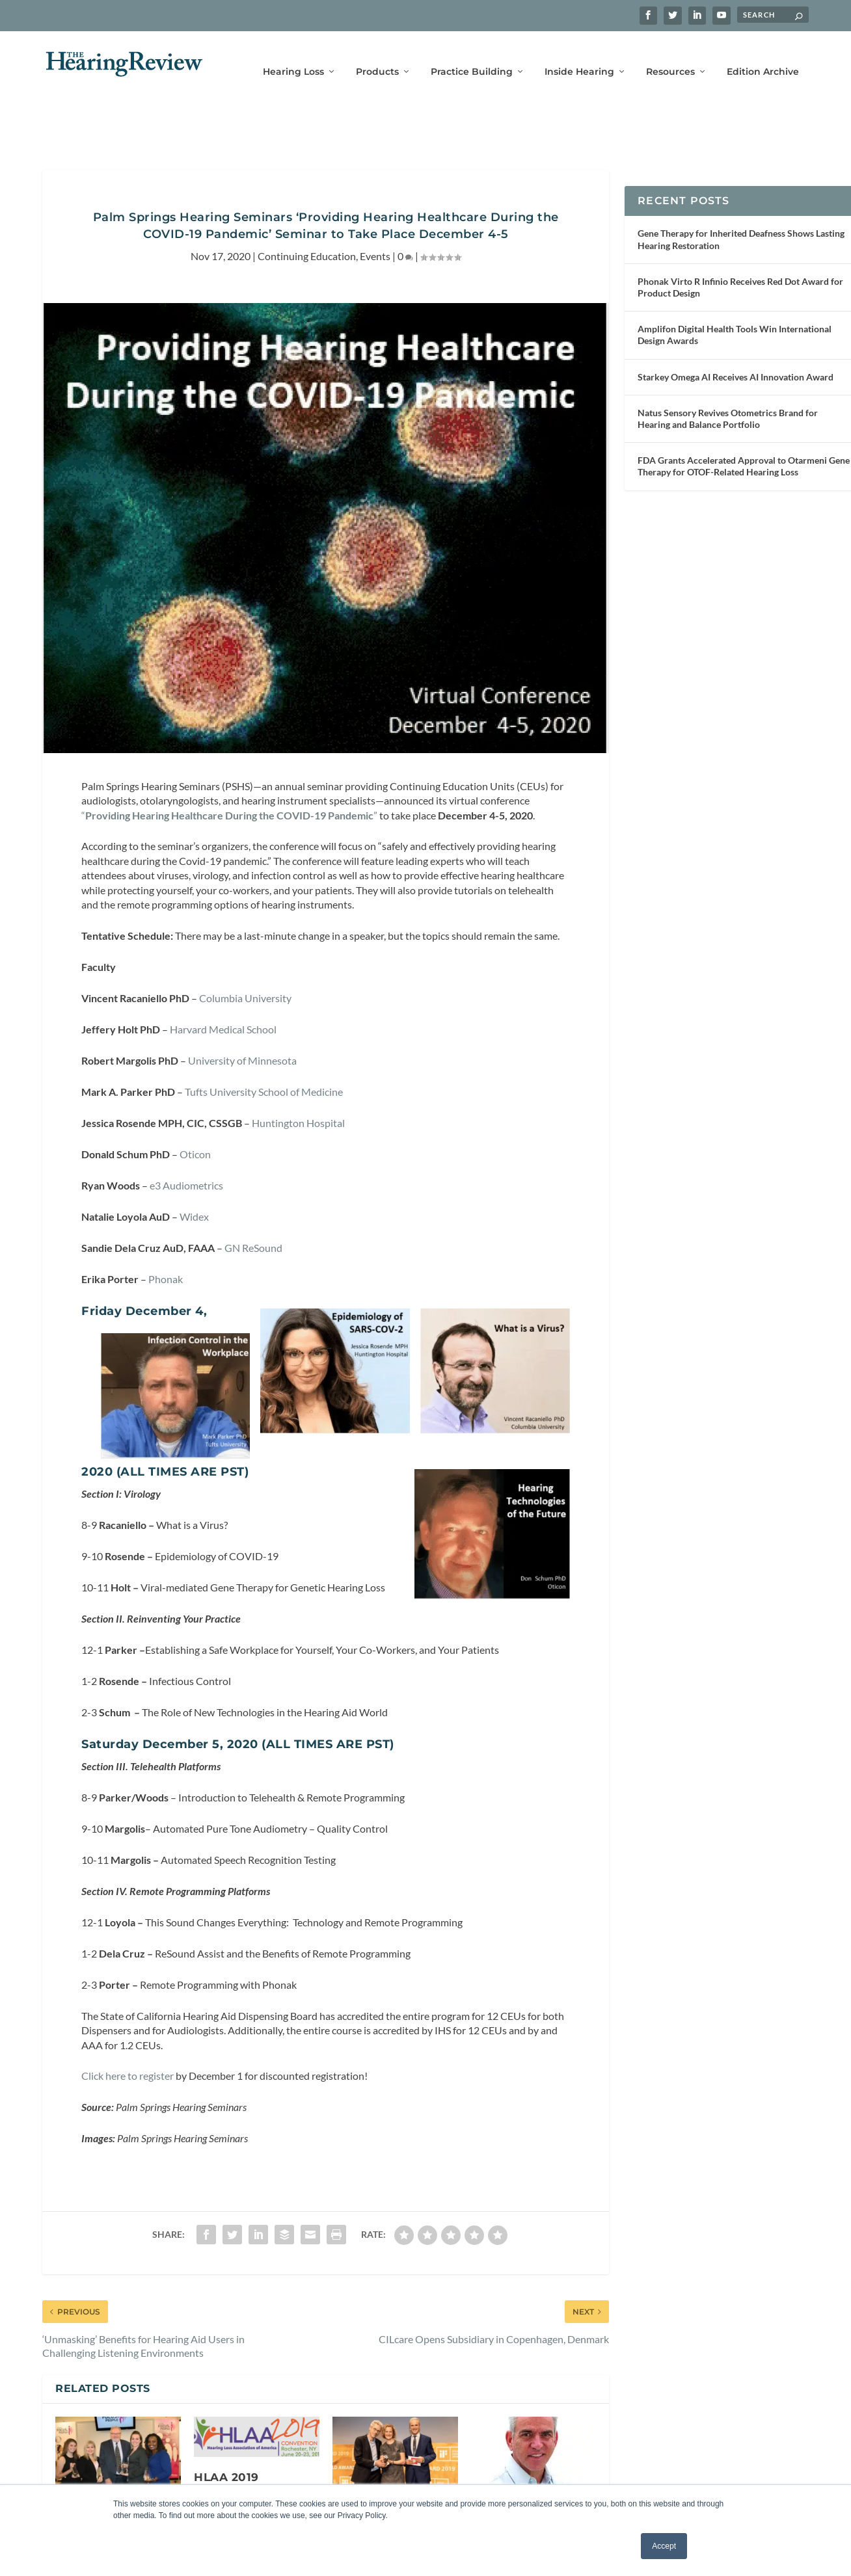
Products (377, 56)
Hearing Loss (293, 56)
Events (375, 220)
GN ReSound (253, 1212)
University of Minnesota (242, 1024)
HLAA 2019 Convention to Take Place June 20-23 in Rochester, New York (253, 2473)
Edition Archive (763, 56)
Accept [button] (664, 2546)
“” (229, 779)
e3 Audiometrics (186, 1149)
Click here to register (127, 2040)
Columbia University (245, 962)
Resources (670, 56)
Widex (194, 1181)
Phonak (165, 1243)
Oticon (194, 1118)
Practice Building (472, 56)
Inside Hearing (579, 56)
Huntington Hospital (298, 1087)
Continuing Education (307, 220)
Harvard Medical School (223, 993)
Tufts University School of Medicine (264, 1056)
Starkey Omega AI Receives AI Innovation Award (735, 341)
